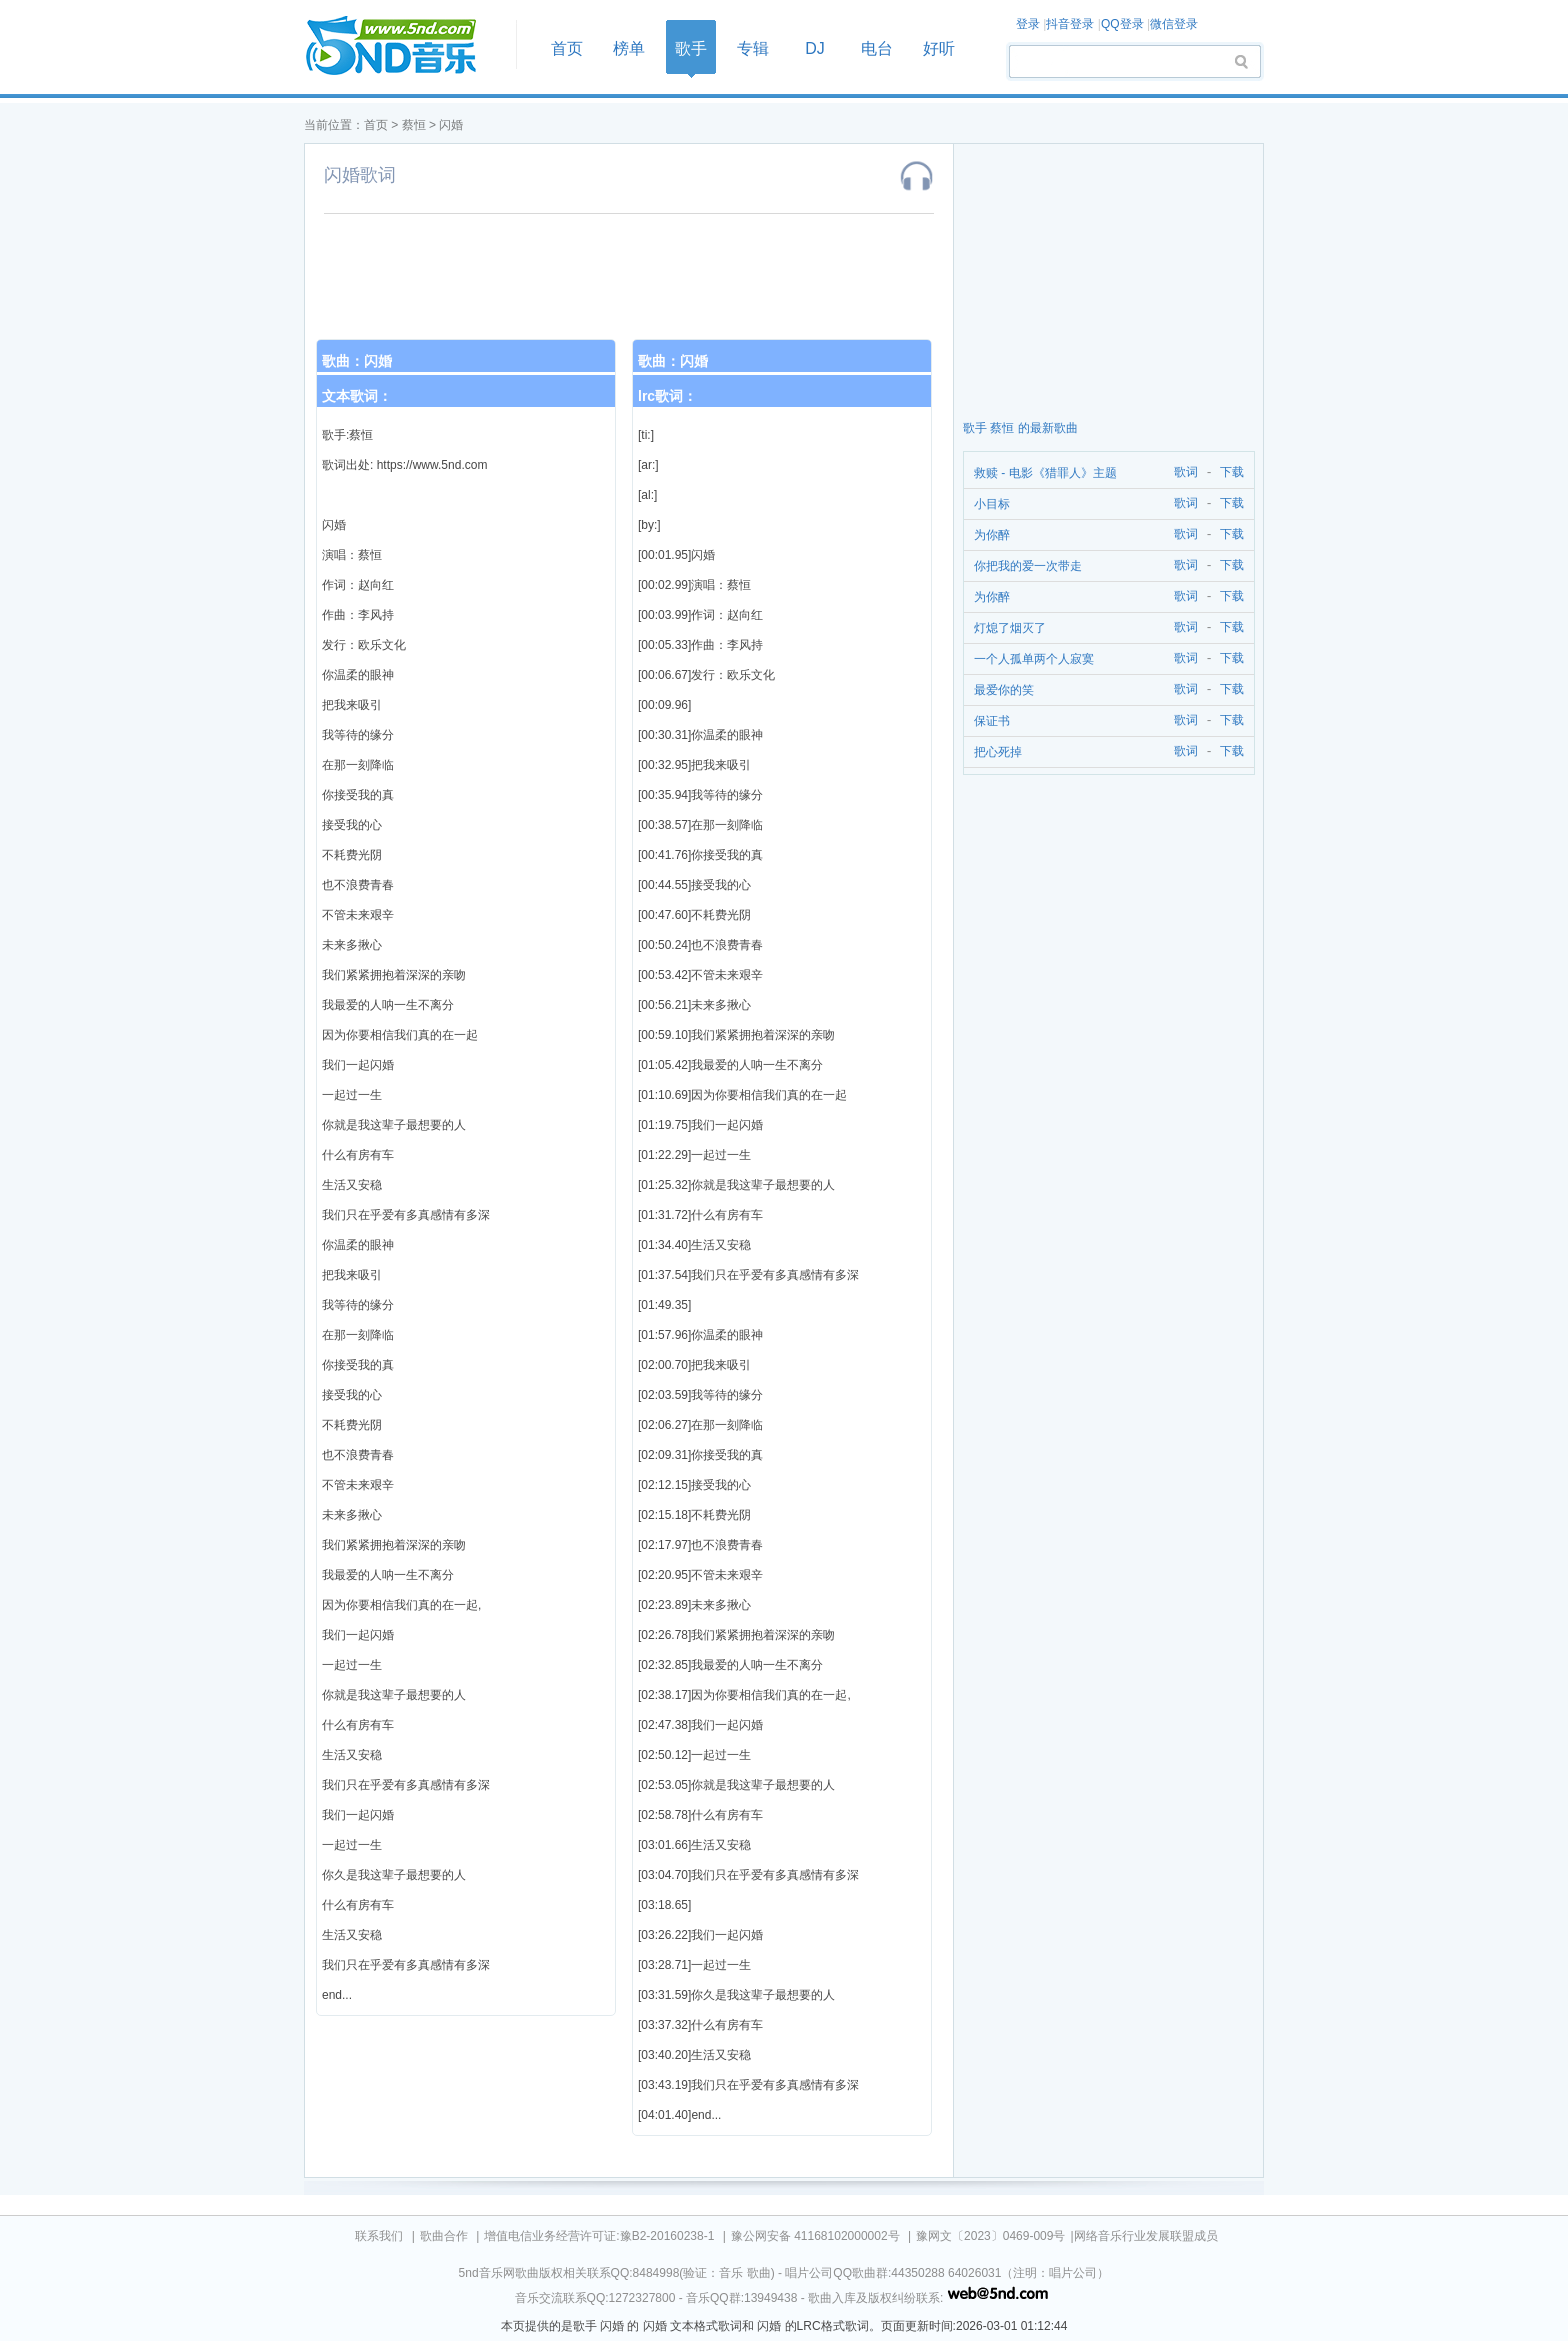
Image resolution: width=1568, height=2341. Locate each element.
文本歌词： (357, 396)
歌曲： (357, 361)
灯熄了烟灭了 (1010, 628)
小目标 (992, 504)
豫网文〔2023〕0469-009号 (990, 2236)
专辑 (753, 48)
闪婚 (451, 125)
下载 (1232, 472)
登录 (1028, 24)
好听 (939, 48)
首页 (404, 46)
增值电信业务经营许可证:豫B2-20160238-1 (599, 2236)
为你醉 (992, 535)
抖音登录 (1070, 24)
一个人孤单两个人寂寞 (1034, 659)
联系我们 (379, 2236)
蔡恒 (414, 125)
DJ (815, 48)
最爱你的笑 (1004, 690)
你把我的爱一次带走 (1028, 566)
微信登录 (1174, 24)
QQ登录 (1122, 24)
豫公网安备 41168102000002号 (815, 2236)
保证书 (992, 721)
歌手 (691, 48)
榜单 (629, 48)
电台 (877, 48)
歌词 (1182, 472)
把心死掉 (998, 752)
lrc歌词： (667, 396)
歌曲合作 (444, 2236)
